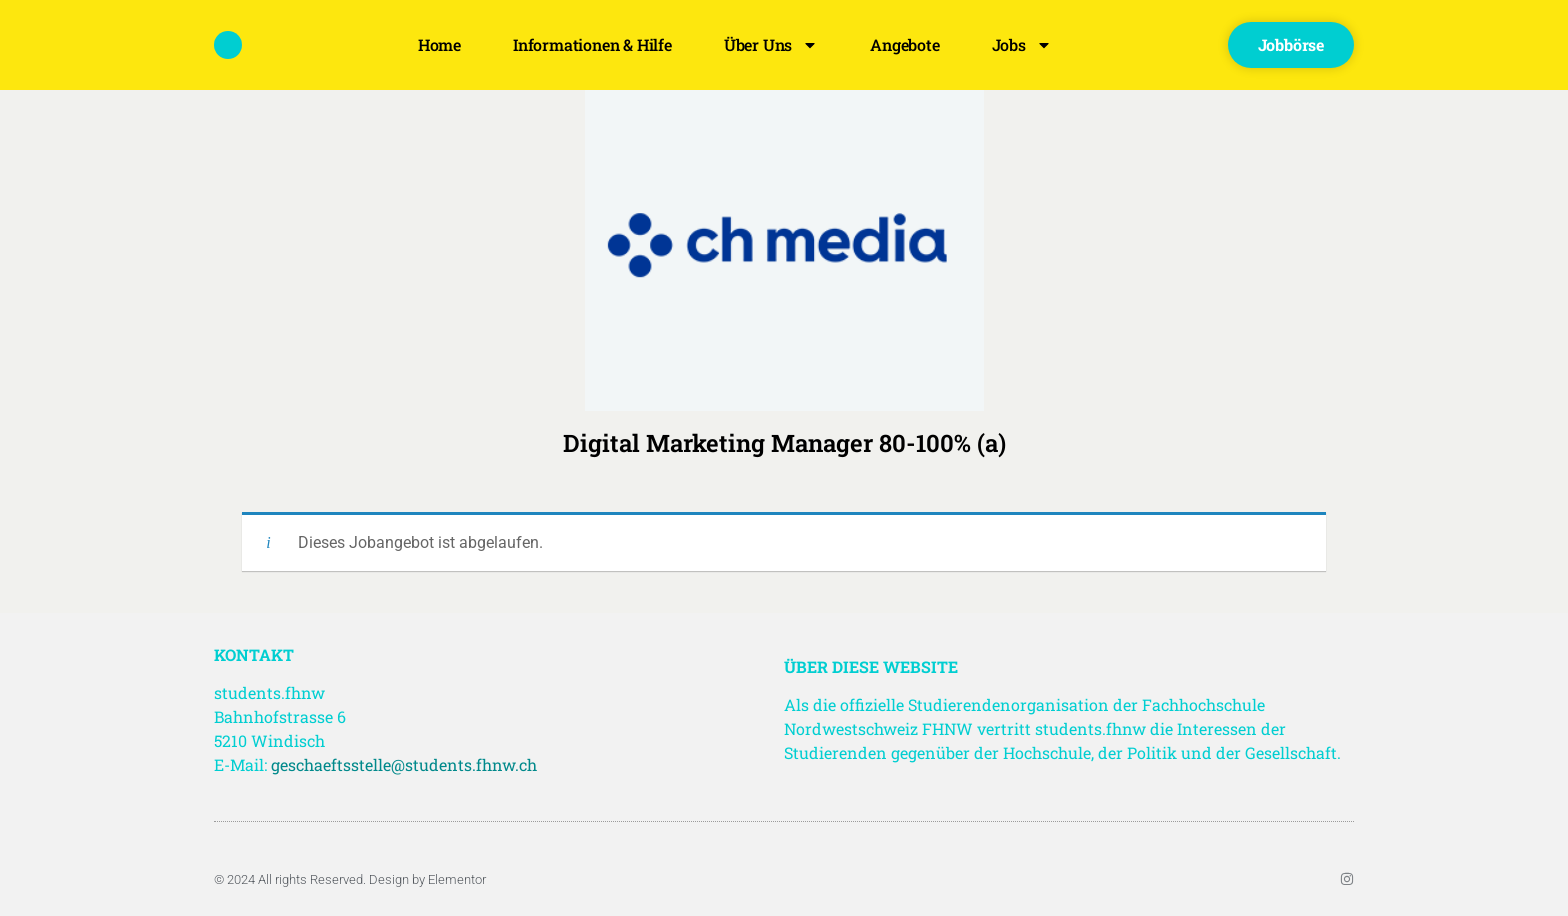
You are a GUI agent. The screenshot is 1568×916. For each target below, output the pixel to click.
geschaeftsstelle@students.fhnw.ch (404, 764)
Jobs (1022, 45)
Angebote (904, 44)
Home (439, 44)
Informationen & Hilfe (592, 44)
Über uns (771, 45)
